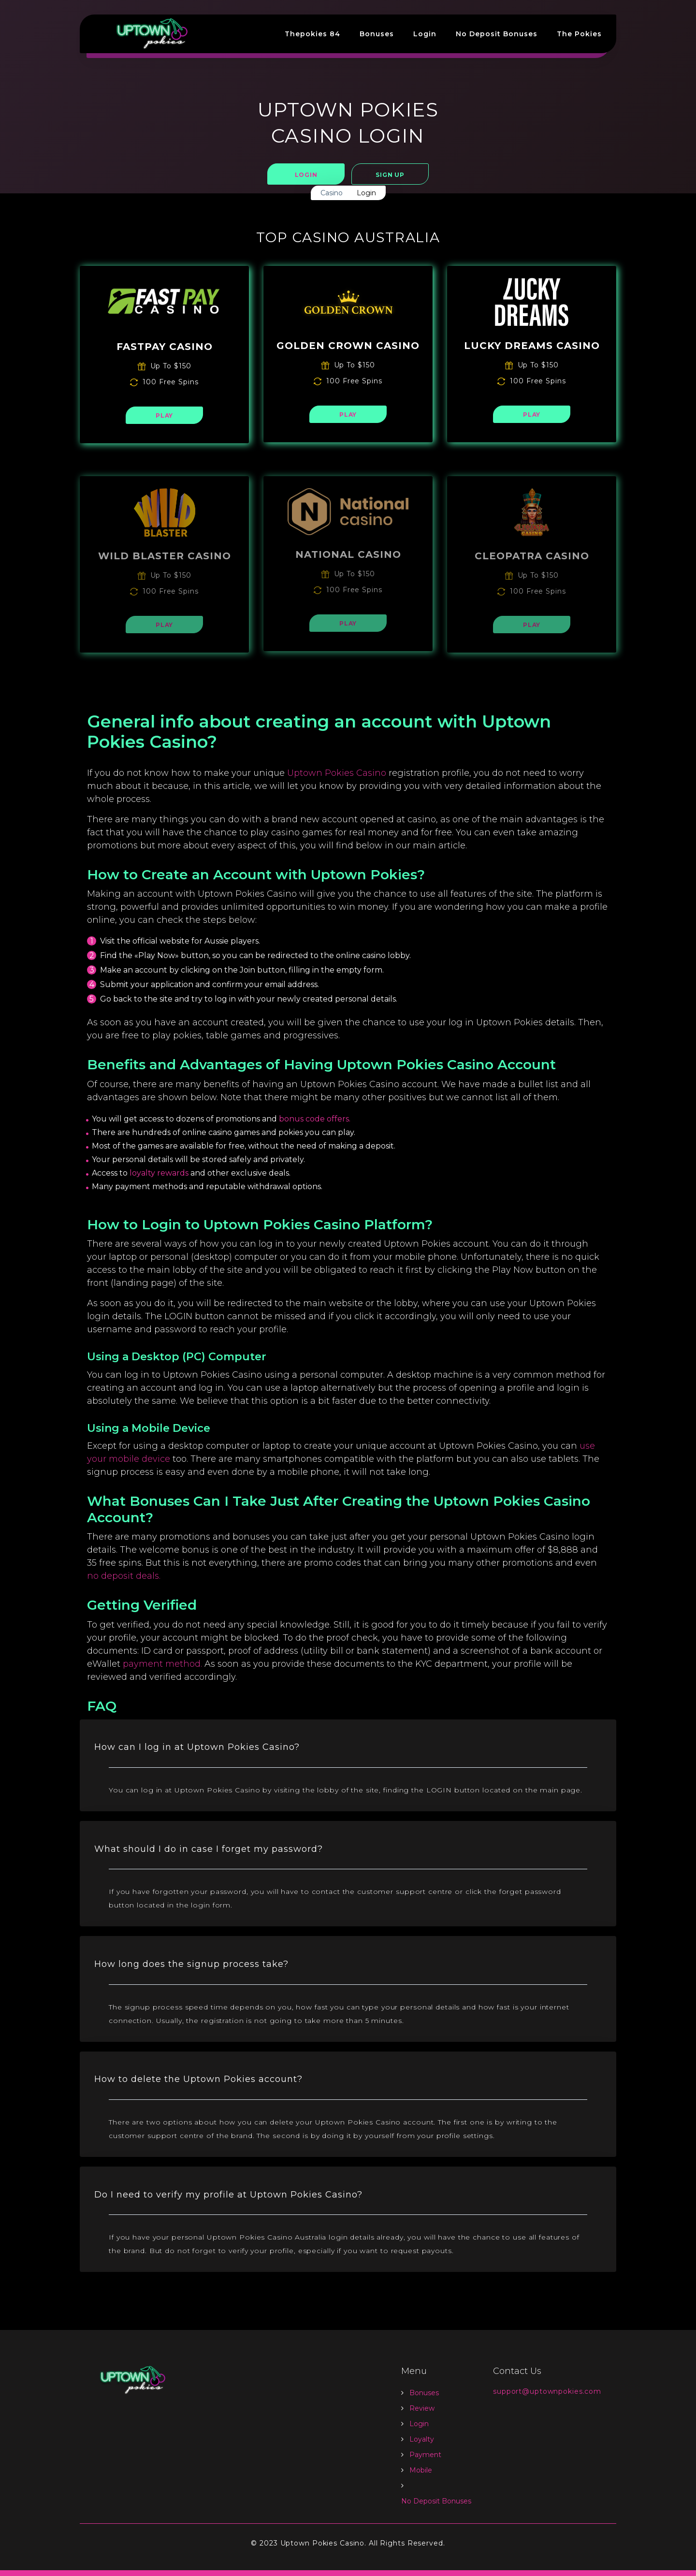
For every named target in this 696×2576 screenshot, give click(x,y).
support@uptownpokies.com (547, 2397)
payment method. (162, 1664)
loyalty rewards (159, 1173)
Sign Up (390, 174)
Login (424, 33)
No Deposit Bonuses (496, 33)
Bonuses (377, 33)
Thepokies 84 (312, 33)
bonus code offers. (314, 1118)
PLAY (164, 415)
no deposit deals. (123, 1576)
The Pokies (579, 33)
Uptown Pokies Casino (336, 773)
